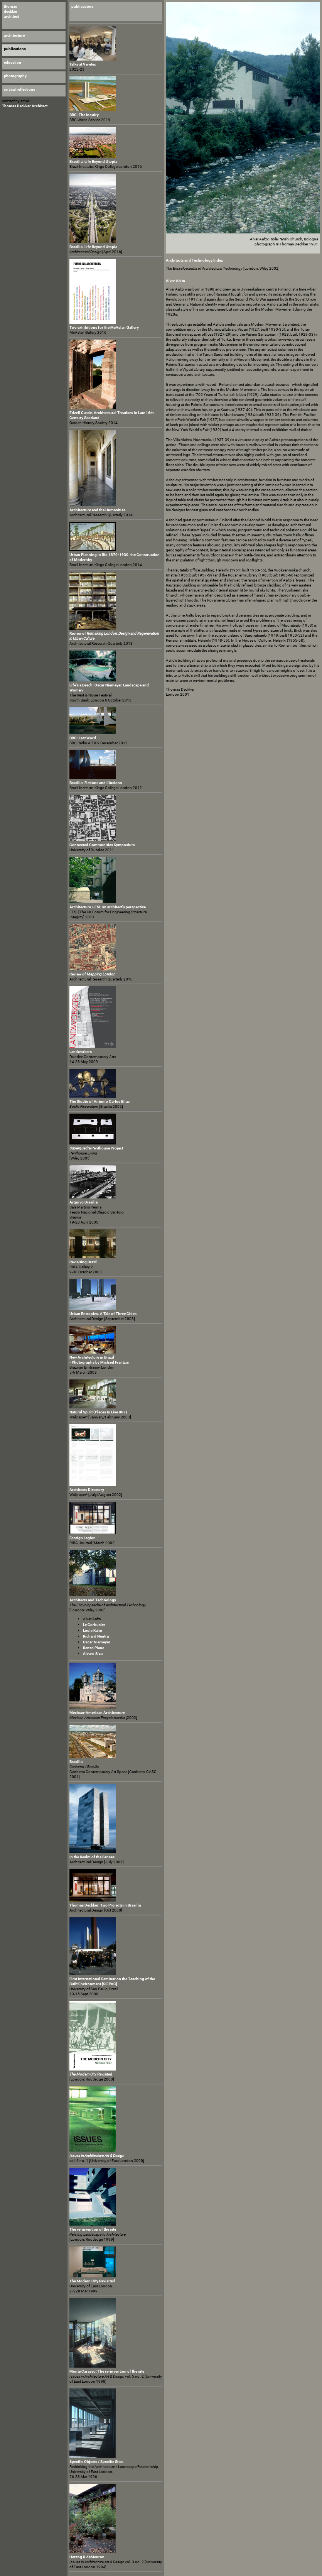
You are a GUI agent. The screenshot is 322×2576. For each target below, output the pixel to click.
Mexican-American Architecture (97, 1713)
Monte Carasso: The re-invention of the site (106, 2371)
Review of (92, 974)
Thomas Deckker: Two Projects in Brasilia (105, 1905)
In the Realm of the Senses (92, 1857)
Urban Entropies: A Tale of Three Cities (103, 1314)
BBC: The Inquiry (84, 115)
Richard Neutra (96, 1636)
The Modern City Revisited (92, 2281)
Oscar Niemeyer (96, 1642)
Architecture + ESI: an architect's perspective (107, 907)
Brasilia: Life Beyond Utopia (93, 161)
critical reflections (19, 89)
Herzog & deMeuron (87, 2557)
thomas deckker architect (11, 11)
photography (15, 76)
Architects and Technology (92, 1600)
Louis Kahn (92, 1630)
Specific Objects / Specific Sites (96, 2461)
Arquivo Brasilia (83, 1202)
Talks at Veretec (82, 64)
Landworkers (80, 1052)
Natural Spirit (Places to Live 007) (98, 1412)
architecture (14, 35)
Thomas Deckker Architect (24, 106)
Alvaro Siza (93, 1653)
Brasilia (76, 1762)
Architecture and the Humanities (97, 510)
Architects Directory (86, 1489)
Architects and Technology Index (194, 260)
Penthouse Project (96, 1148)
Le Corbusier (94, 1625)
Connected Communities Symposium (102, 845)
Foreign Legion (82, 1538)
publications (82, 6)
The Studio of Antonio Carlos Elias (99, 1101)
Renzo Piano (94, 1648)
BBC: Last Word (82, 738)
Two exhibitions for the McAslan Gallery (104, 327)
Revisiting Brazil (83, 1262)
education (12, 62)
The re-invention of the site (92, 2229)
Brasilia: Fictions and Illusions (95, 783)
